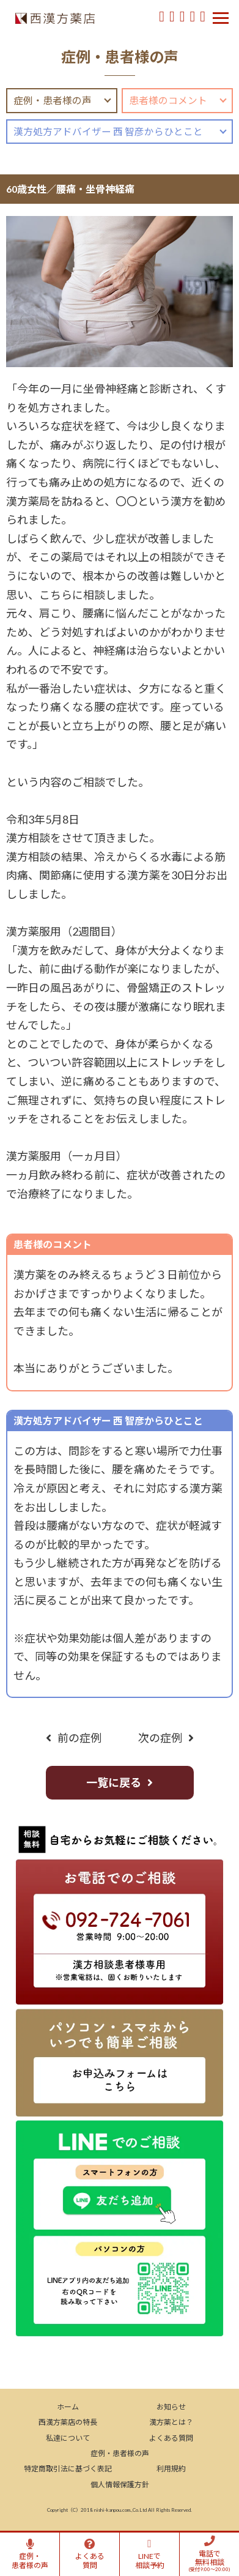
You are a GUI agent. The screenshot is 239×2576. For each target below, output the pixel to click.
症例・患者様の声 (52, 100)
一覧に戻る (113, 1782)
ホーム (68, 2406)
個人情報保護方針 (119, 2484)
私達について (68, 2438)
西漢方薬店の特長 (68, 2422)
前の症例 (79, 1737)
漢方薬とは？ (171, 2422)
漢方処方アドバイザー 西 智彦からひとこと (108, 131)
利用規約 (171, 2468)
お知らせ (171, 2406)
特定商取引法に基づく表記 (68, 2468)
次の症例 (160, 1737)
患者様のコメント (168, 100)
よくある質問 (171, 2438)
